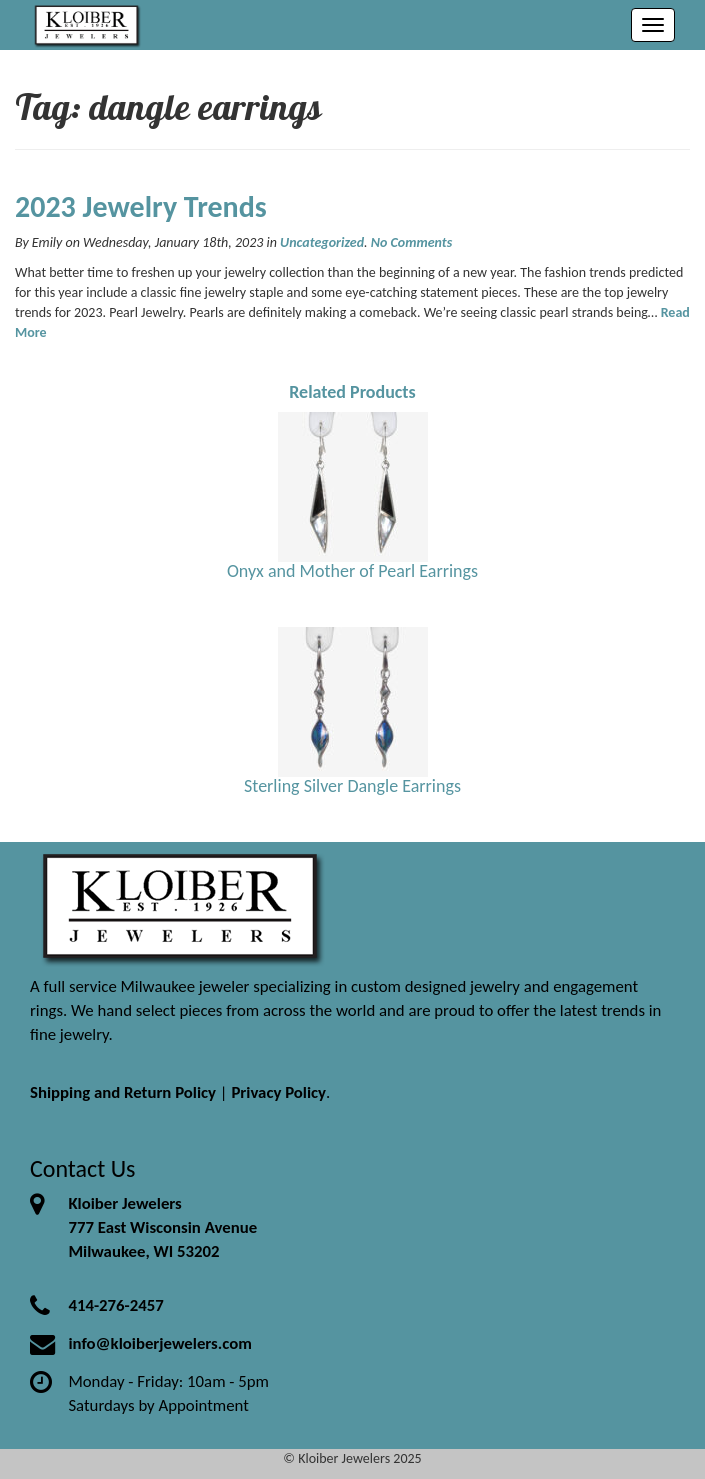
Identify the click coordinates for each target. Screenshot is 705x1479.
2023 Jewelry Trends (141, 206)
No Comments (411, 242)
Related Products (352, 392)
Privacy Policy (278, 1092)
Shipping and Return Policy (123, 1092)
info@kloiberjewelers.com (160, 1343)
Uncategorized (322, 242)
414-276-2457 (115, 1305)
